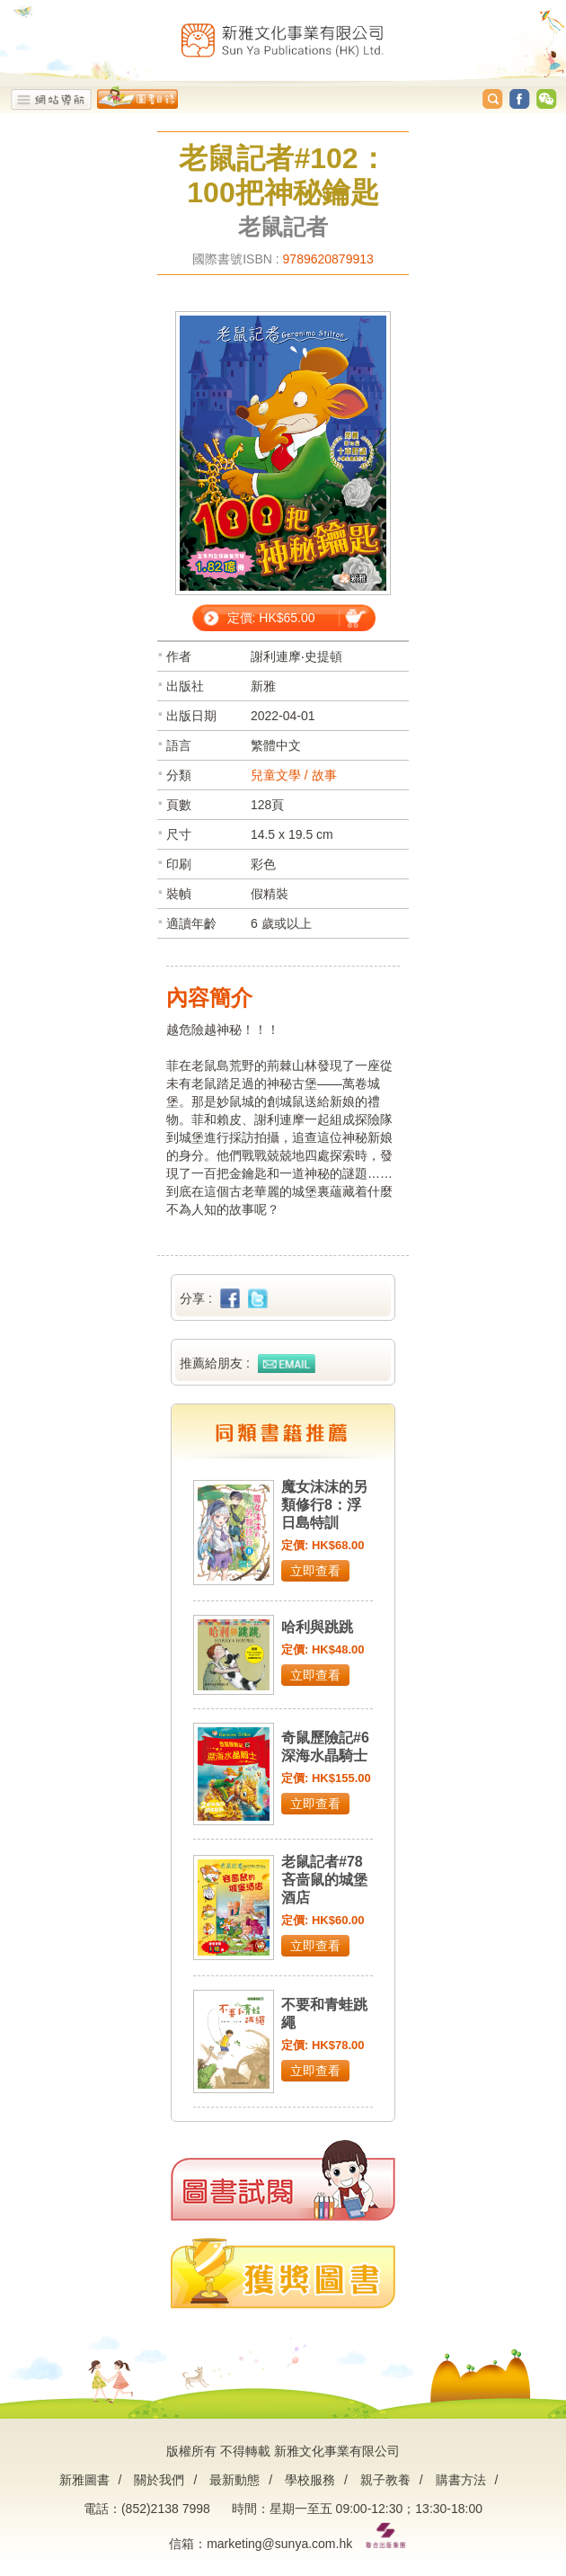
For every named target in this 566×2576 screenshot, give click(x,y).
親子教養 (385, 2480)
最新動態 (234, 2480)
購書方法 (461, 2480)
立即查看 (315, 1571)
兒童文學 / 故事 (294, 775)
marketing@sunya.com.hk (279, 2543)
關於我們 (159, 2480)
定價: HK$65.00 (271, 618)
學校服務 (310, 2480)
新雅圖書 (84, 2480)
